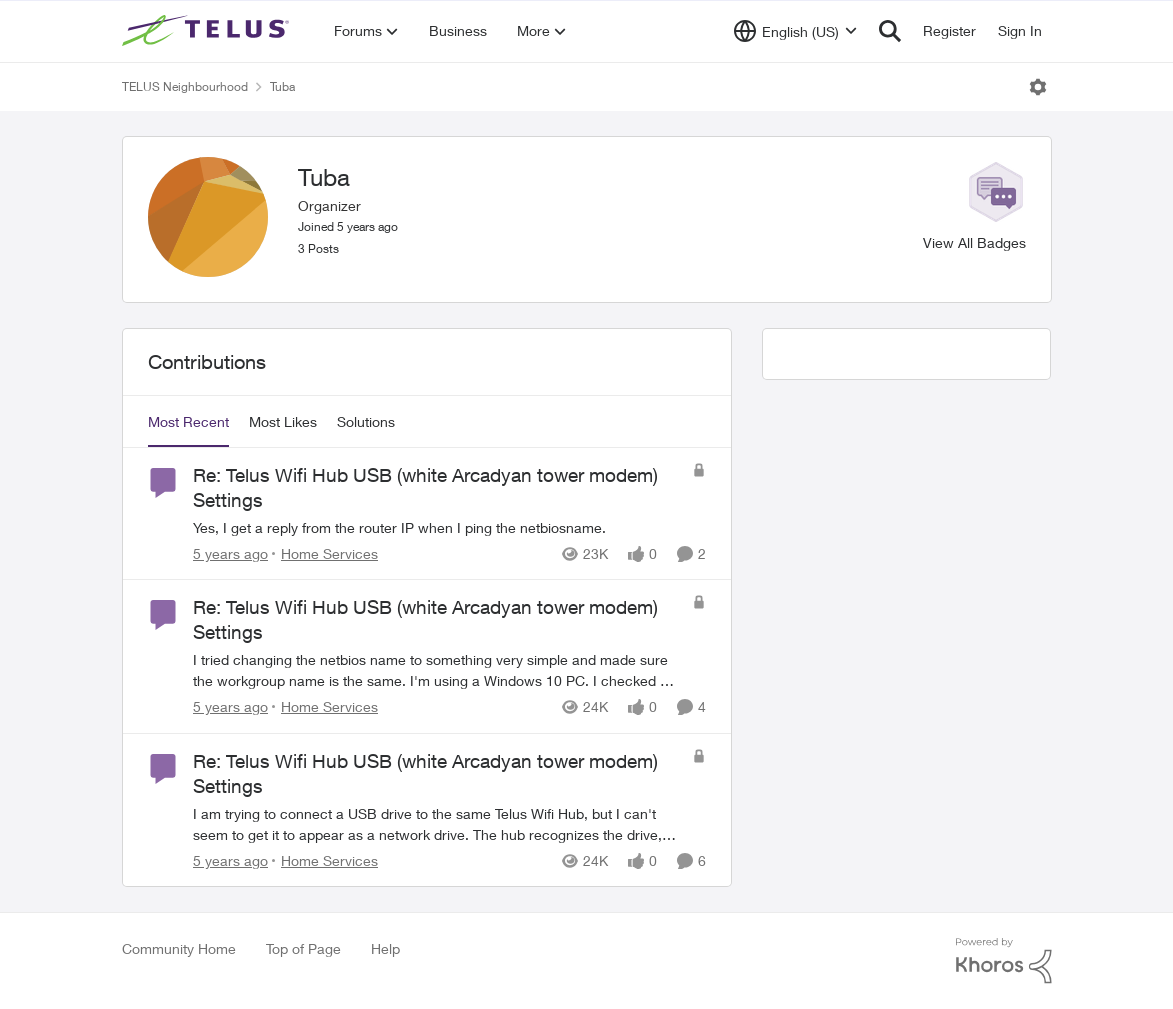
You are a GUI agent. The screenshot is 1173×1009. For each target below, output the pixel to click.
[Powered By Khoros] (1004, 961)
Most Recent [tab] (188, 421)
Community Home (179, 948)
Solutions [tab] (366, 421)
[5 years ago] (230, 553)
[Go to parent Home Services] (325, 553)
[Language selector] (795, 31)
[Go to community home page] (208, 31)
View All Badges (974, 242)
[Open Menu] (1038, 87)
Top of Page (303, 948)
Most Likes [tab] (283, 421)
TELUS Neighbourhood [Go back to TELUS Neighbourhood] (185, 86)
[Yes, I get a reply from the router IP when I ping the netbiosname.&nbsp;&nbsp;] (437, 527)
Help (385, 948)
